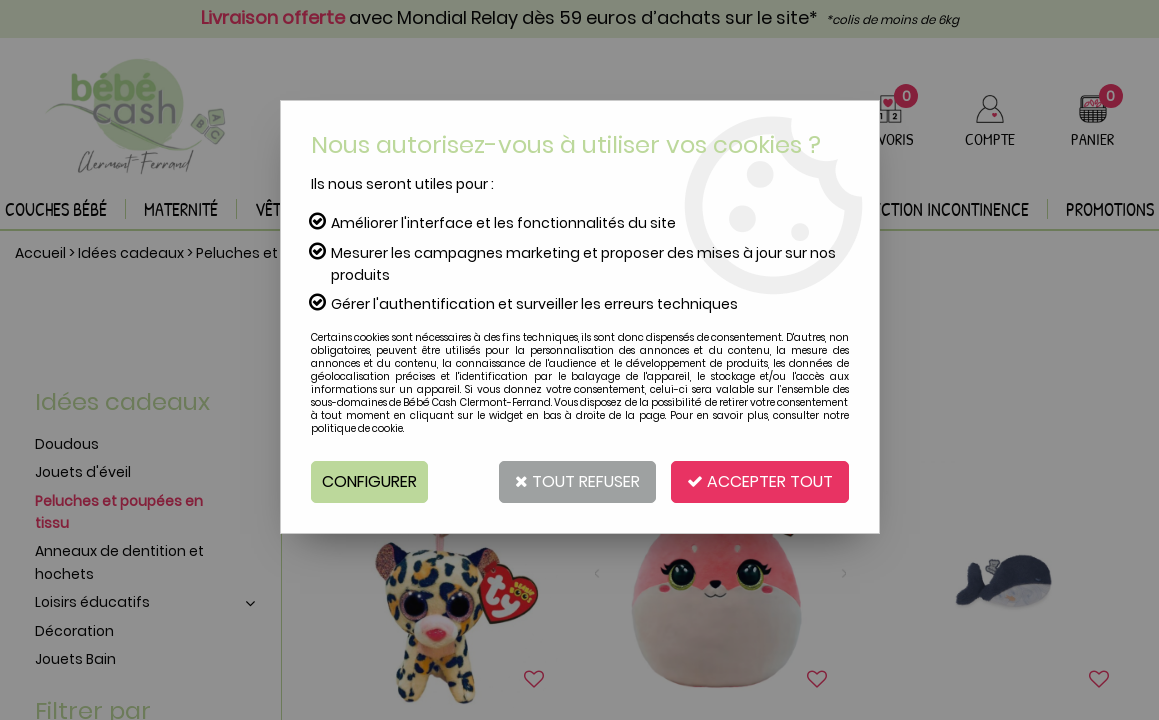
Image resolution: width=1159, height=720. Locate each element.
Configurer (369, 481)
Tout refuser (577, 481)
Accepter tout (760, 481)
